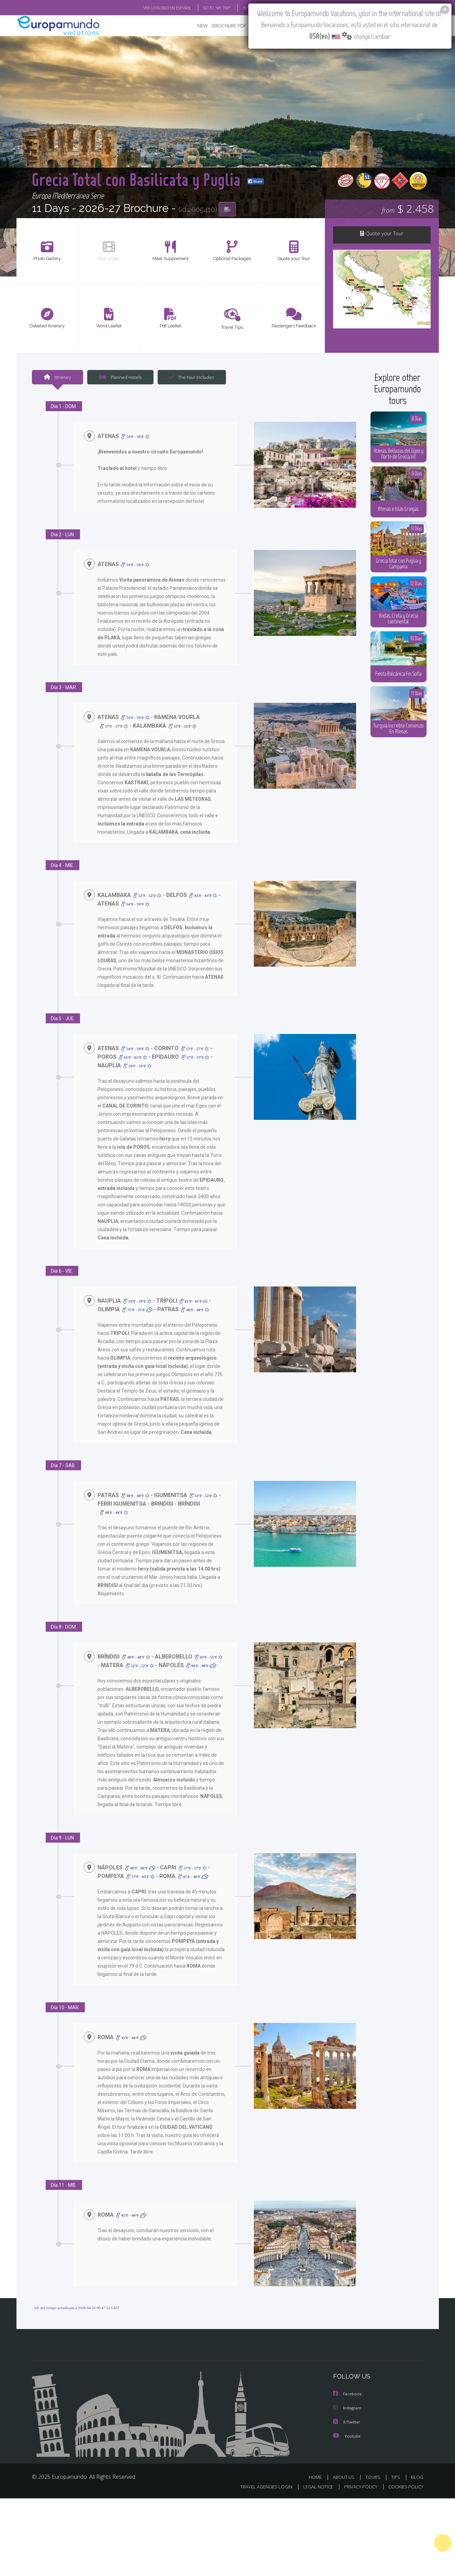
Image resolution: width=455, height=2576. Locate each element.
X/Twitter (347, 2422)
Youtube (347, 2436)
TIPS (395, 2477)
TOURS (372, 2477)
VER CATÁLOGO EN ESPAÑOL (167, 8)
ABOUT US (343, 2477)
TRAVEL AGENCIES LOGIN (266, 2487)
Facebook (348, 2395)
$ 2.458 (408, 209)
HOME (315, 2477)
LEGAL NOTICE (318, 2487)
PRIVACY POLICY (360, 2487)
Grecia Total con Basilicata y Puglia (154, 170)
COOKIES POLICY (405, 2487)
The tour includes (192, 378)
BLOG (417, 2477)
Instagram (348, 2409)
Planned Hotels (120, 378)
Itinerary (57, 378)
